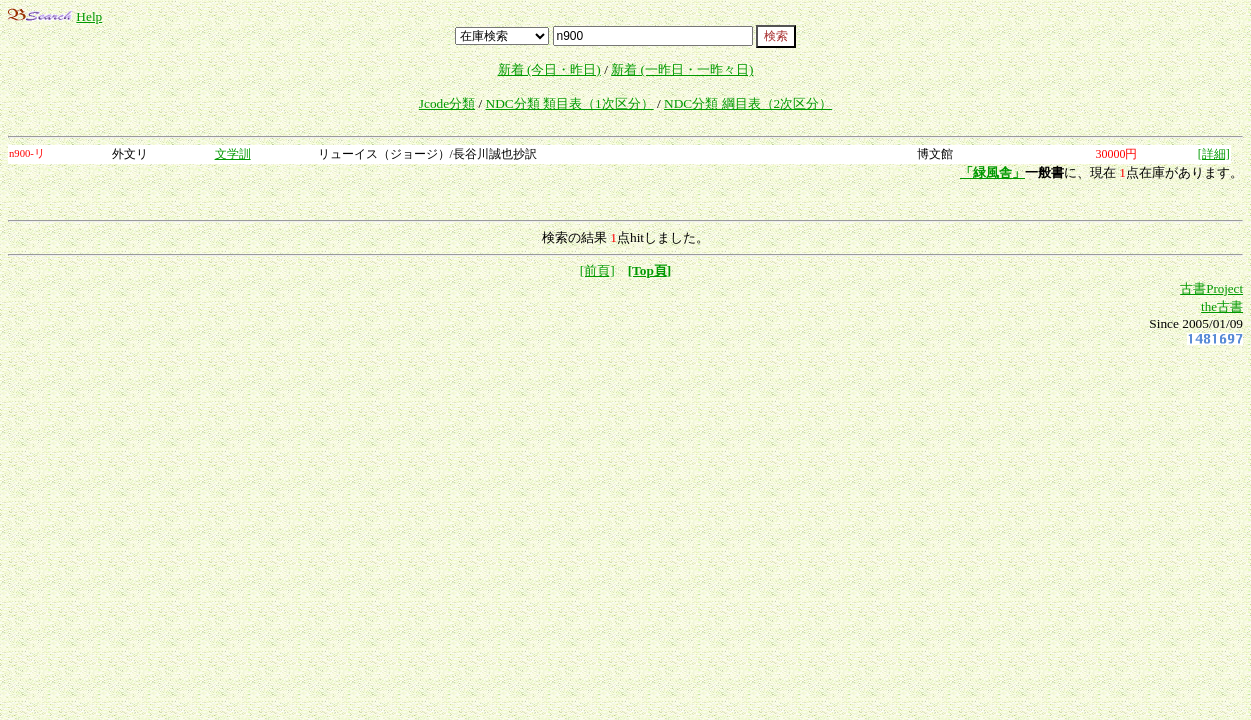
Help (89, 16)
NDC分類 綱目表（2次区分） (748, 103)
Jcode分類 (447, 103)
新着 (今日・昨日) (549, 69)
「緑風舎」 (992, 172)
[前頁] (597, 270)
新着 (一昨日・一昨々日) (682, 69)
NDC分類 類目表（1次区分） (570, 103)
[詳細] (1214, 154)
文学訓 (233, 154)
